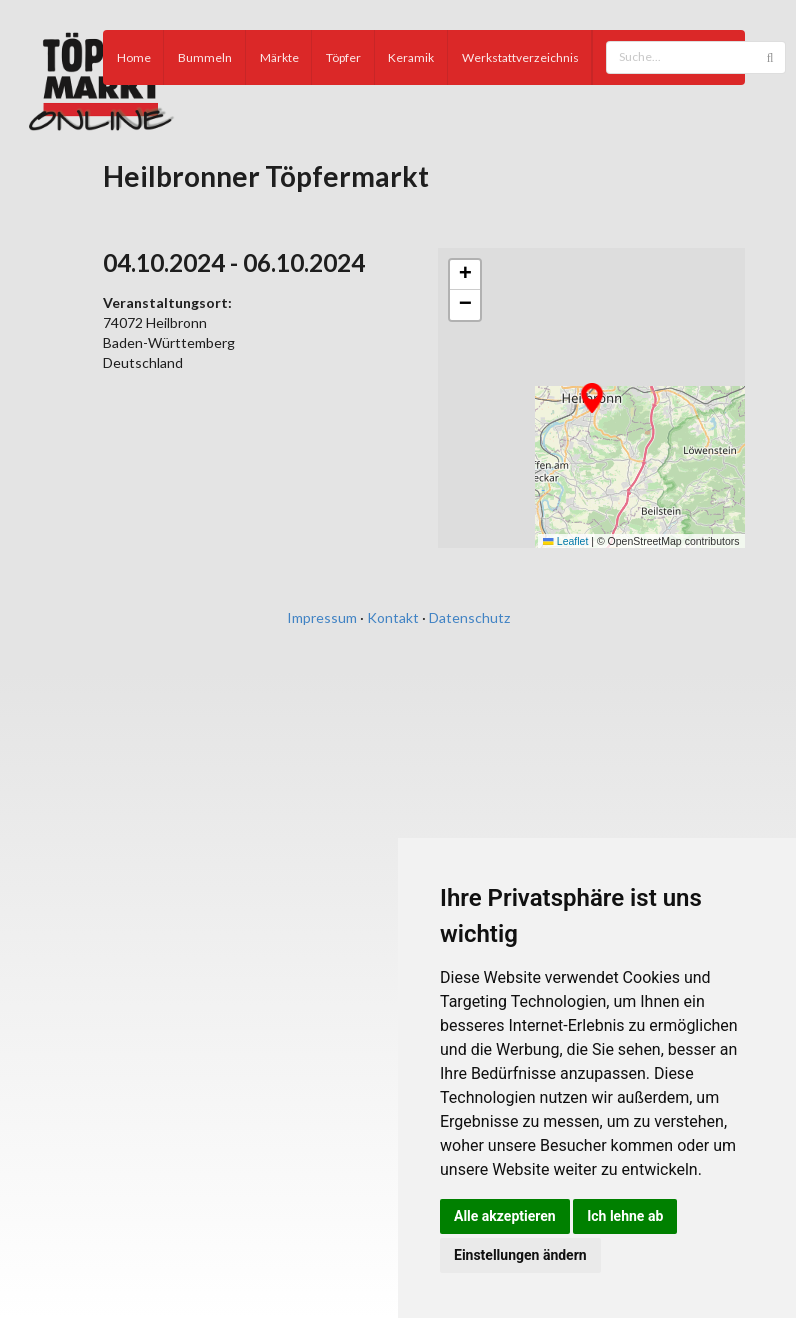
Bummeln (205, 57)
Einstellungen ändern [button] (520, 1255)
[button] (592, 398)
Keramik (411, 57)
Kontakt (393, 617)
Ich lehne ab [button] (625, 1216)
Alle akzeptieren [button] (505, 1216)
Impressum (322, 617)
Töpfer (343, 57)
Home (134, 57)
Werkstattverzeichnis (520, 57)
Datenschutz (469, 617)
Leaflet (565, 541)
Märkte (279, 57)
